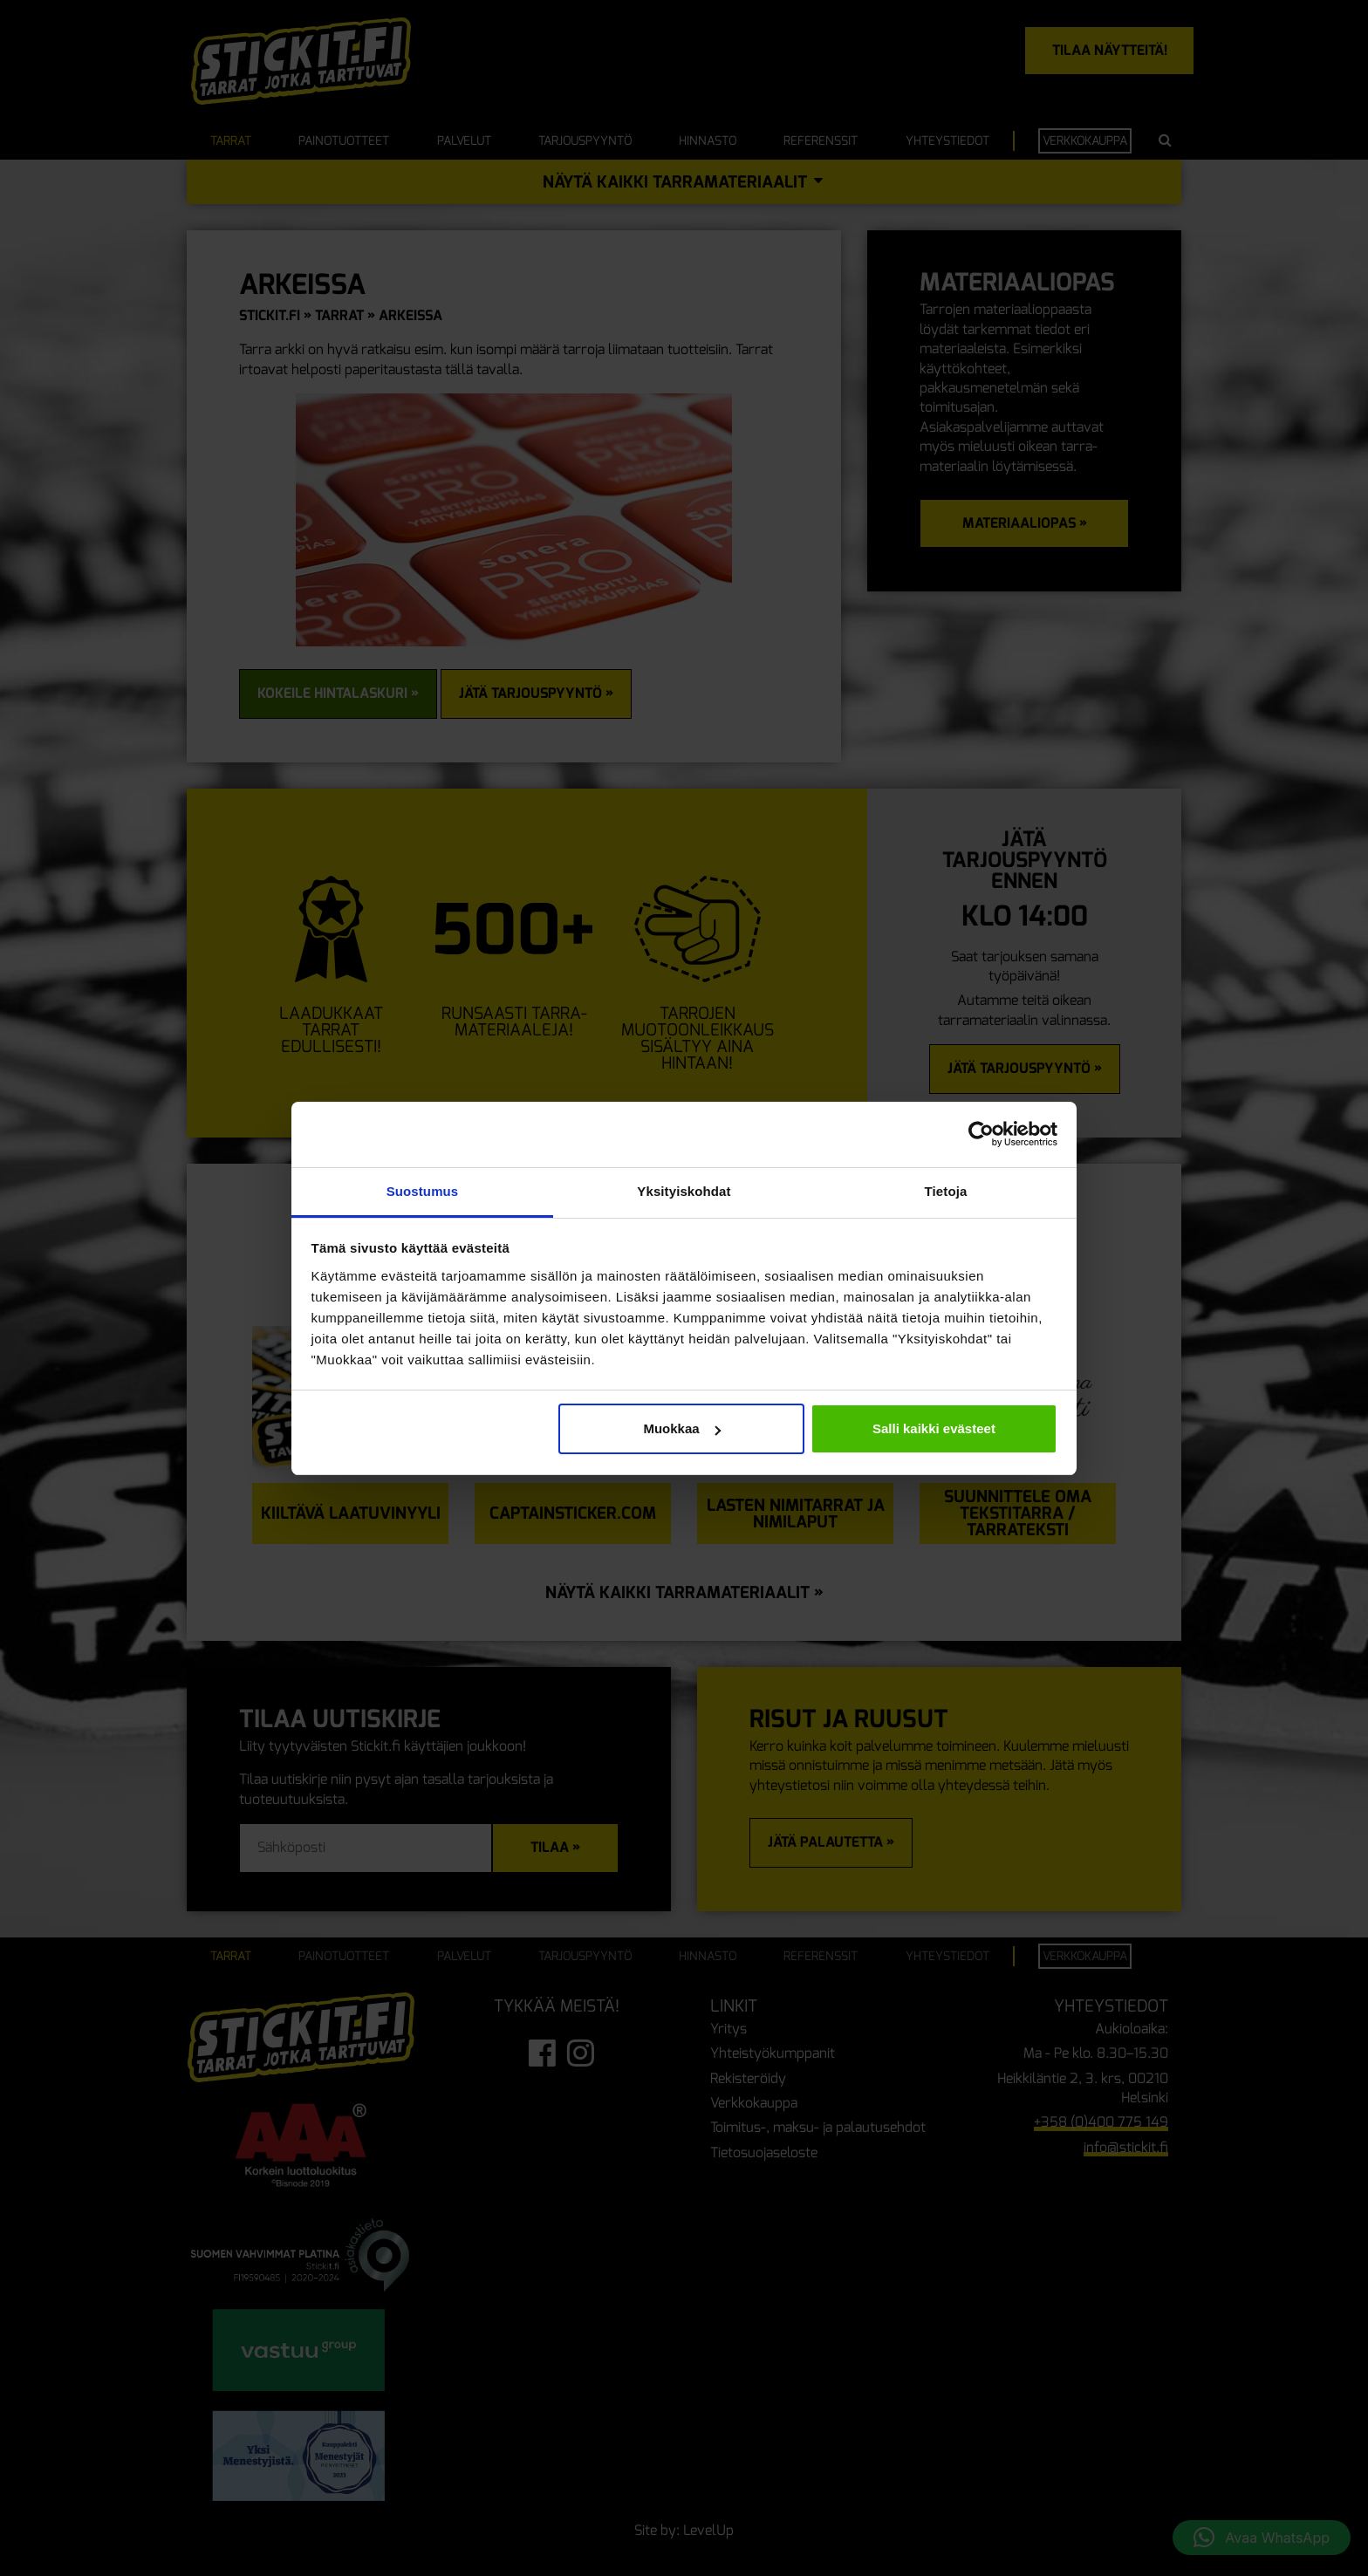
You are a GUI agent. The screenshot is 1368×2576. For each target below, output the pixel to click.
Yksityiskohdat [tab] (683, 1191)
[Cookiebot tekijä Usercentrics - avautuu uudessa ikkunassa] (981, 1134)
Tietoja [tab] (946, 1191)
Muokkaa (681, 1428)
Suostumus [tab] (422, 1191)
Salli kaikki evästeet (933, 1428)
